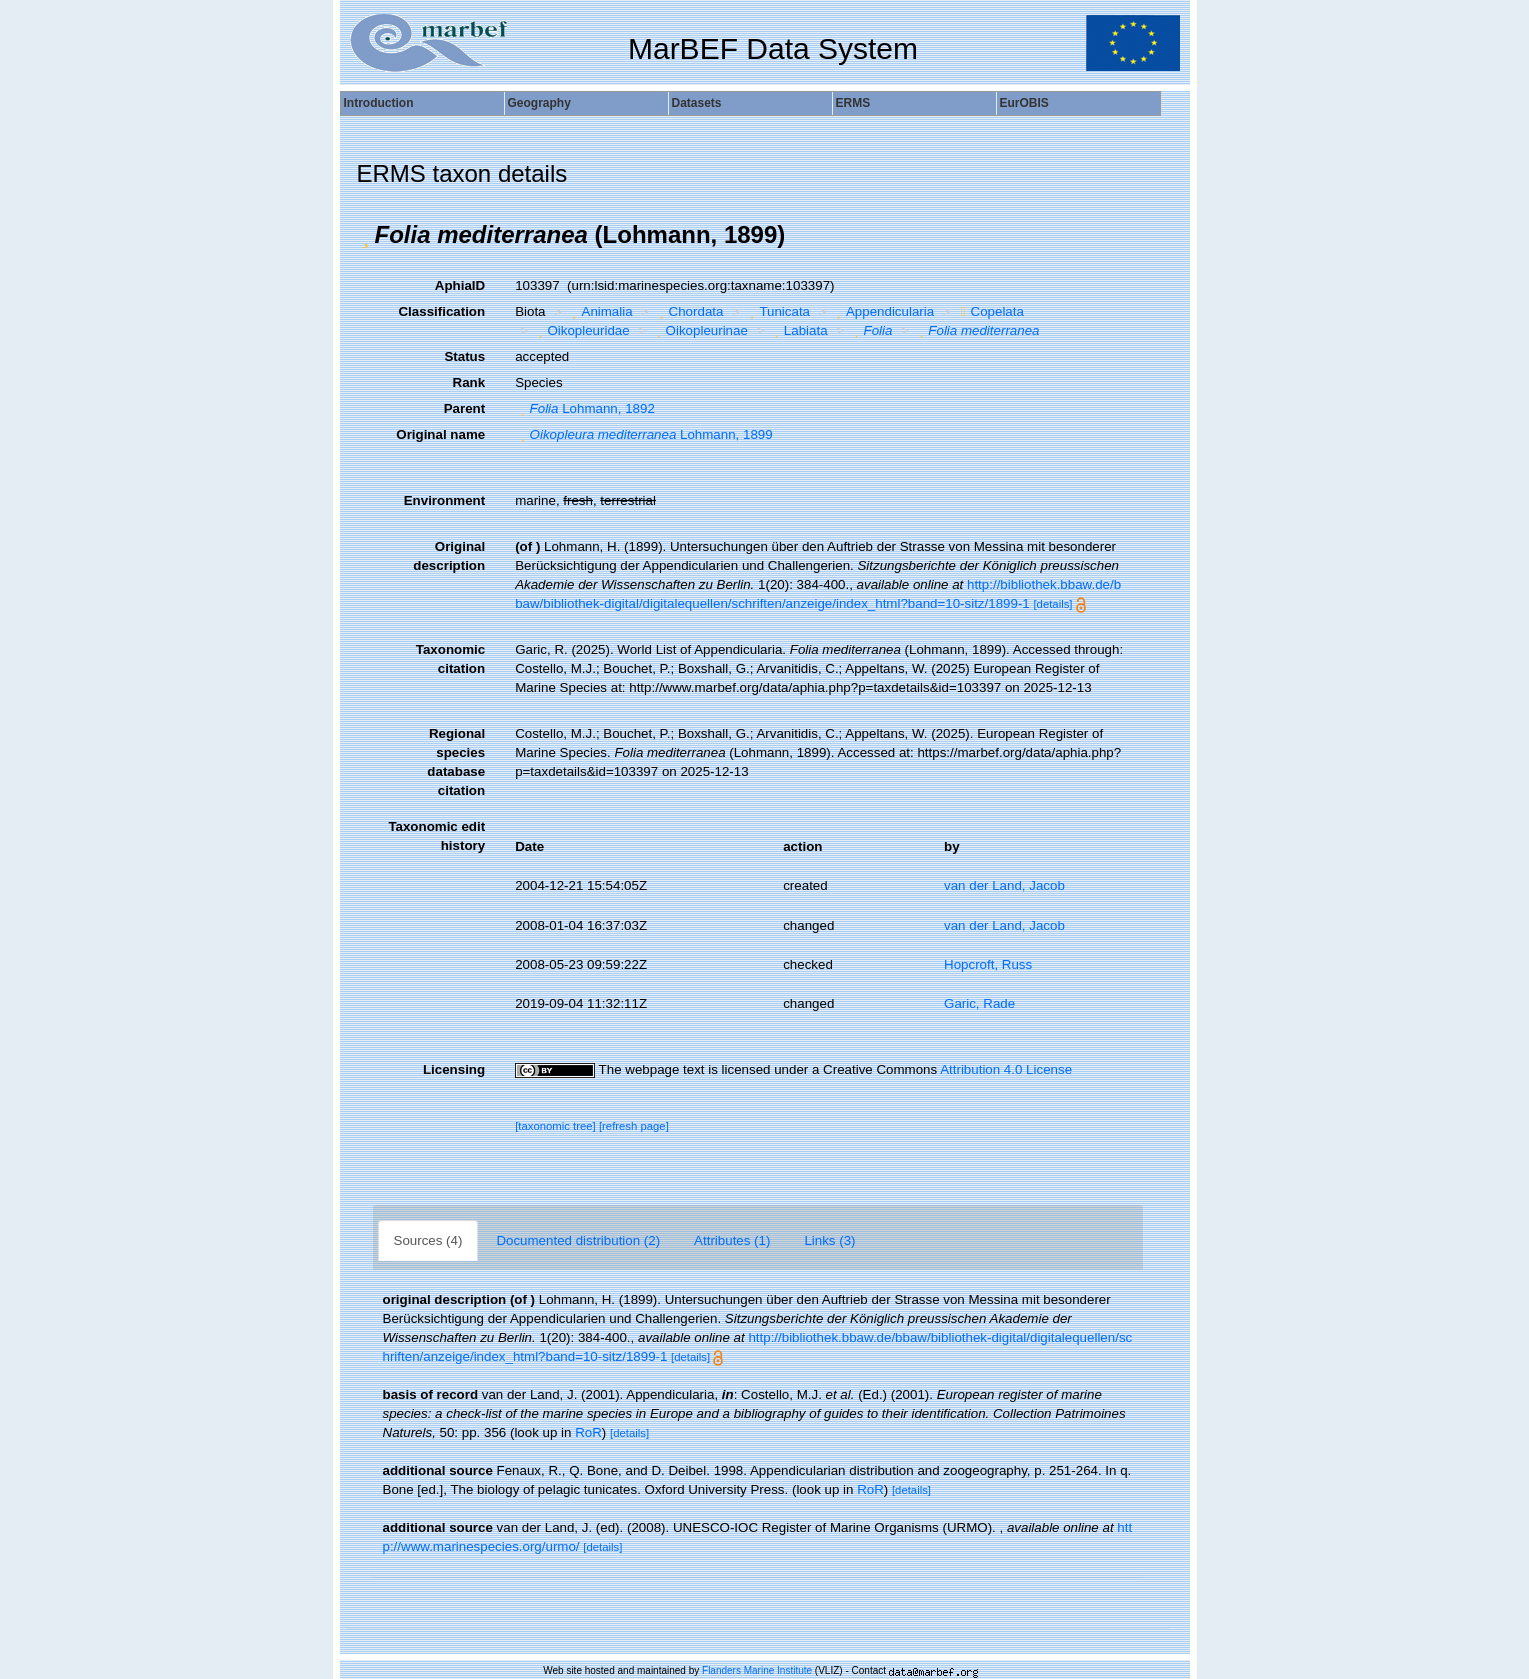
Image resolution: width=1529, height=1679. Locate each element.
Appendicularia (883, 311)
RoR (588, 1432)
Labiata (798, 330)
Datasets (697, 103)
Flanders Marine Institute (757, 1670)
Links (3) (829, 1240)
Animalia (600, 311)
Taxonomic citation (450, 659)
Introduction (379, 103)
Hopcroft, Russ (988, 964)
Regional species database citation (456, 762)
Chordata (688, 311)
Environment (444, 500)
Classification (441, 311)
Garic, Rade (979, 1003)
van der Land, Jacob (1004, 885)
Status (464, 356)
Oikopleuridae (581, 330)
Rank (469, 382)
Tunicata (777, 311)
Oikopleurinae (699, 330)
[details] (1052, 604)
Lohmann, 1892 (585, 408)
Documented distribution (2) (578, 1240)
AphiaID (460, 285)
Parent (464, 408)
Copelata (990, 311)
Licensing (454, 1069)
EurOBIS (1024, 103)
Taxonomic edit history (436, 836)
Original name (440, 434)
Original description (449, 556)
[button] (366, 235)
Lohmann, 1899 (644, 434)
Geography (539, 103)
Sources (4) (428, 1240)
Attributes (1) (732, 1240)
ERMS (853, 103)
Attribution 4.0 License (1006, 1069)
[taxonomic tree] (555, 1126)
